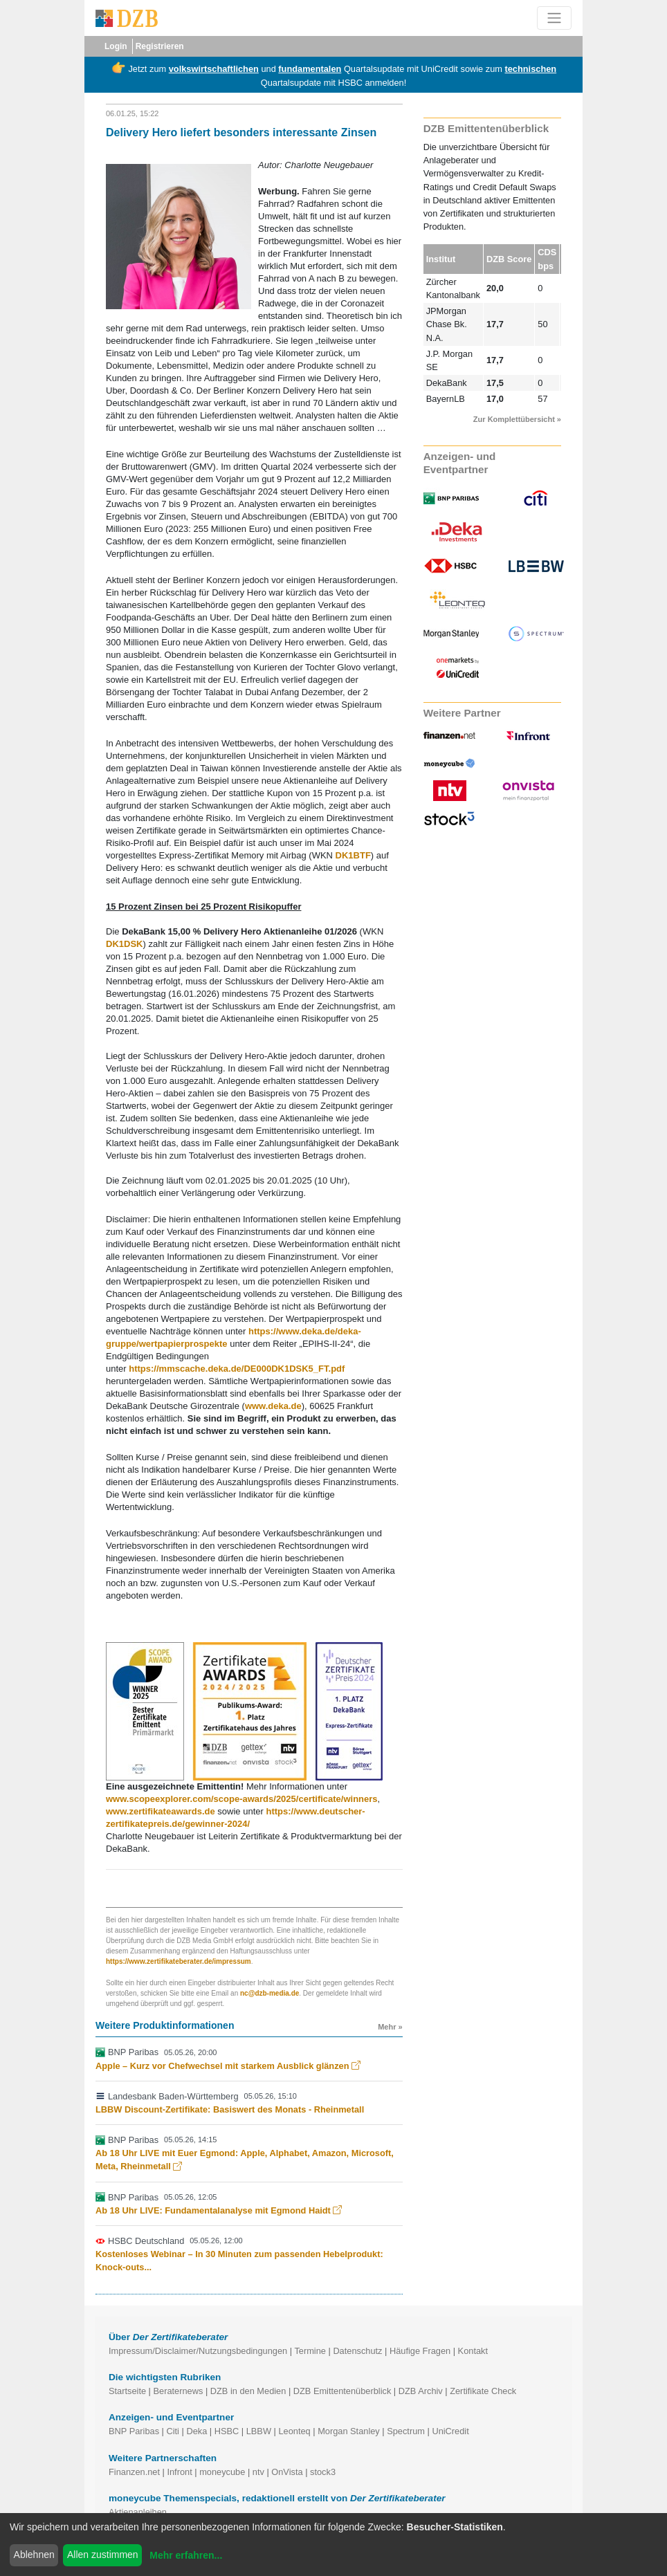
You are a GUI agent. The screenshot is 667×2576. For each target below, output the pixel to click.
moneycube (222, 2472)
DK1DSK (124, 944)
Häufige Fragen (420, 2351)
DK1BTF (353, 855)
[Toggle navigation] (554, 18)
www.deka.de (273, 1406)
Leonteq (294, 2431)
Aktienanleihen (138, 2512)
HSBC (226, 2431)
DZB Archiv (421, 2391)
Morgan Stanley (349, 2431)
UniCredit (450, 2431)
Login (115, 46)
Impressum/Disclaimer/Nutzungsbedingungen (198, 2351)
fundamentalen (309, 69)
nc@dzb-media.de (269, 1993)
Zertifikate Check (483, 2391)
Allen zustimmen (102, 2554)
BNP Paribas (134, 2431)
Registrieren (160, 46)
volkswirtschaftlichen (214, 69)
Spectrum (406, 2431)
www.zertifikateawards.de (160, 1811)
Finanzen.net (134, 2472)
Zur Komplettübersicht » (517, 419)
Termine (310, 2351)
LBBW (258, 2431)
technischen (530, 69)
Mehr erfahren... (185, 2555)
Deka (196, 2431)
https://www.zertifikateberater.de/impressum (178, 1961)
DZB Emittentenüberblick (342, 2391)
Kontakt (473, 2351)
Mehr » (390, 2027)
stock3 (323, 2472)
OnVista (286, 2472)
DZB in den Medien (248, 2391)
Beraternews (178, 2391)
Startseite (127, 2391)
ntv (258, 2472)
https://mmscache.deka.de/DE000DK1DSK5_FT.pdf (237, 1368)
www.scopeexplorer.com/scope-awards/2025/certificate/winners (242, 1799)
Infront (179, 2472)
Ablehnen (34, 2554)
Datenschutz (357, 2351)
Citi (172, 2431)
